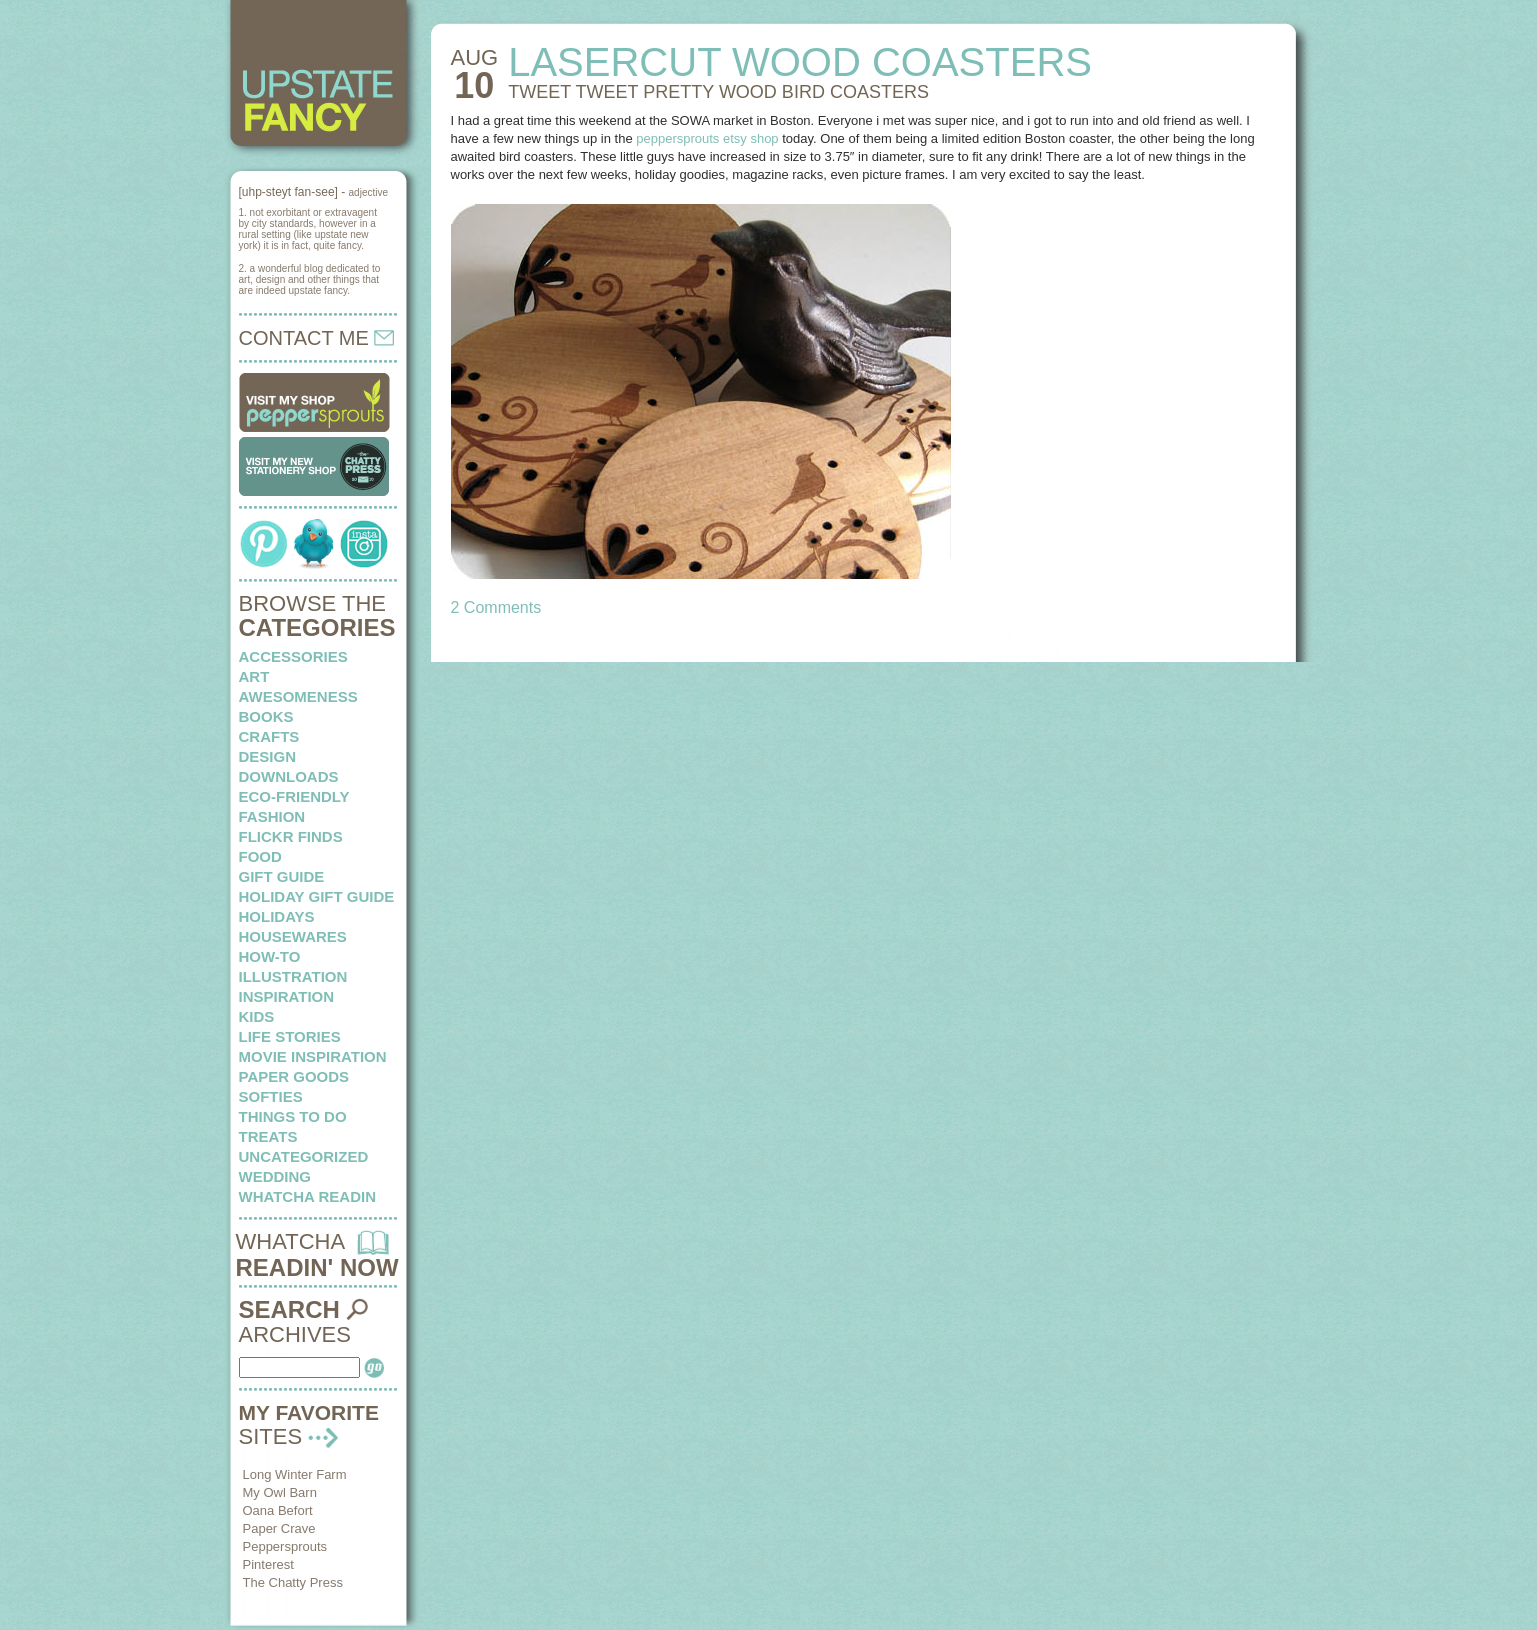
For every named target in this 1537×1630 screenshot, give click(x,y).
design (268, 756)
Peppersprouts (285, 1546)
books (266, 716)
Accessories (293, 656)
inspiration (287, 996)
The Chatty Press (293, 1582)
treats (268, 1136)
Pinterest (268, 1564)
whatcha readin (307, 1196)
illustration (293, 976)
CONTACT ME (317, 338)
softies (271, 1096)
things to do (293, 1116)
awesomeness (298, 696)
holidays (277, 916)
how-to (270, 956)
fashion (272, 816)
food (260, 856)
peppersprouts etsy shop (707, 138)
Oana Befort (278, 1510)
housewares (293, 936)
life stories (290, 1036)
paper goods (294, 1076)
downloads (289, 776)
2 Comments (496, 607)
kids (257, 1016)
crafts (269, 736)
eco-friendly (294, 796)
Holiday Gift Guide (317, 896)
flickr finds (291, 836)
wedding (275, 1176)
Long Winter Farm (295, 1474)
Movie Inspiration (313, 1056)
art (254, 676)
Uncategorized (304, 1156)
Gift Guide (282, 876)
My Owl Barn (280, 1492)
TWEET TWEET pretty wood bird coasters (718, 92)
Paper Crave (279, 1528)
